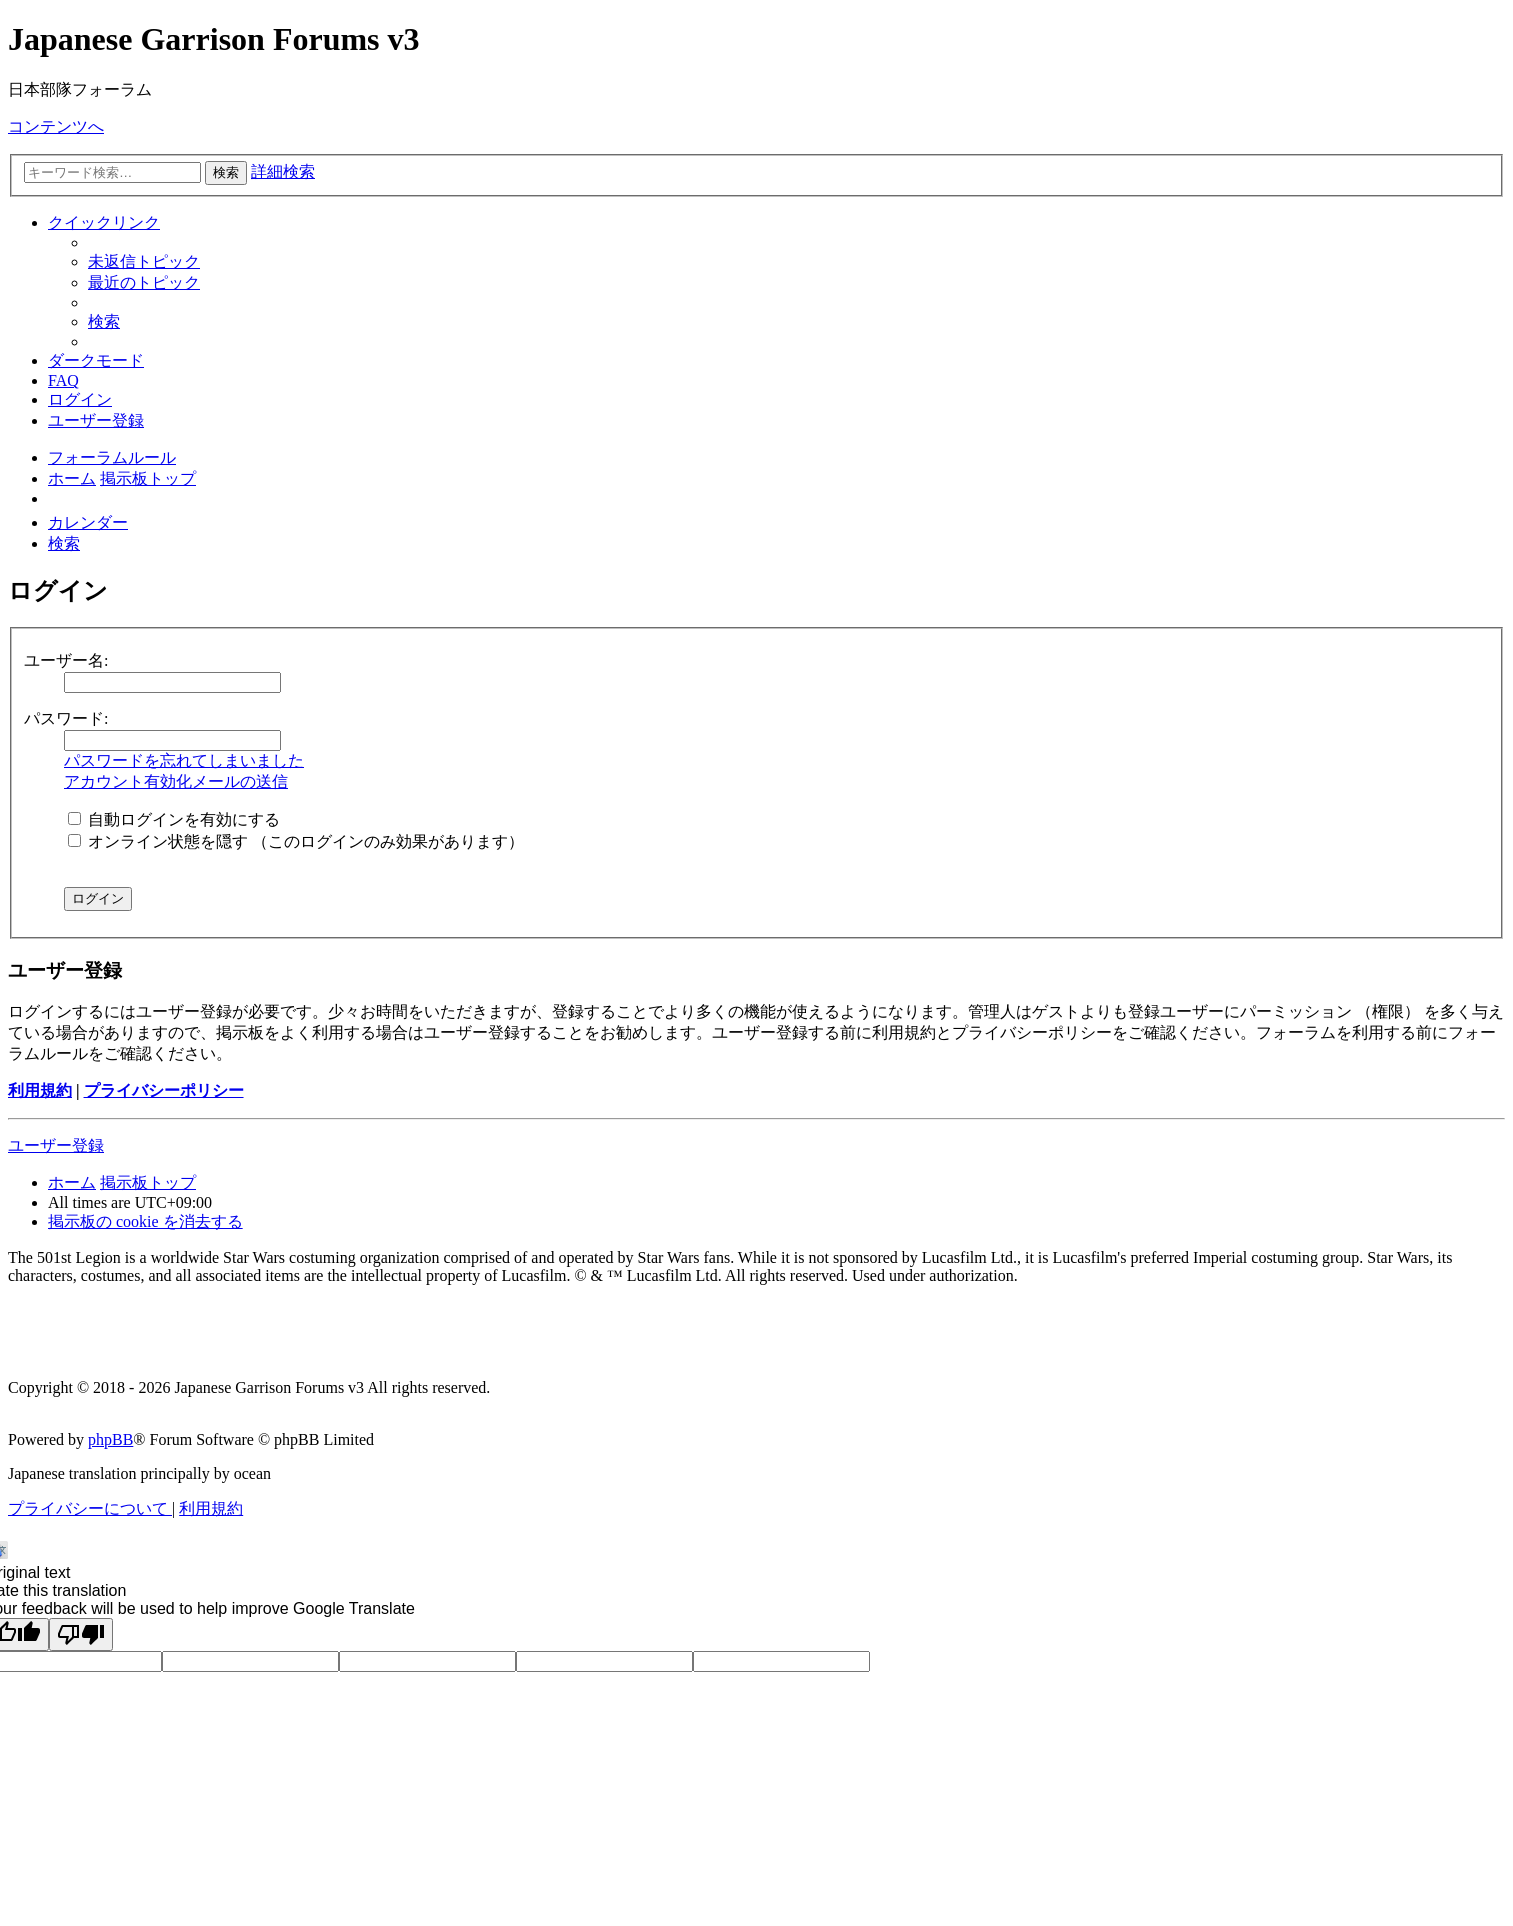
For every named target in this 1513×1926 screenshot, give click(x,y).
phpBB (110, 1439)
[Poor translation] (81, 1634)
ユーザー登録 (56, 1145)
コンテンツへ (56, 126)
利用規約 (40, 1090)
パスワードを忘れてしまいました (184, 760)
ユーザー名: (66, 660)
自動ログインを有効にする (174, 819)
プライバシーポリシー (164, 1090)
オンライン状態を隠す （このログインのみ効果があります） (296, 841)
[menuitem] (144, 261)
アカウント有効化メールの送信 (176, 781)
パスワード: (66, 718)
